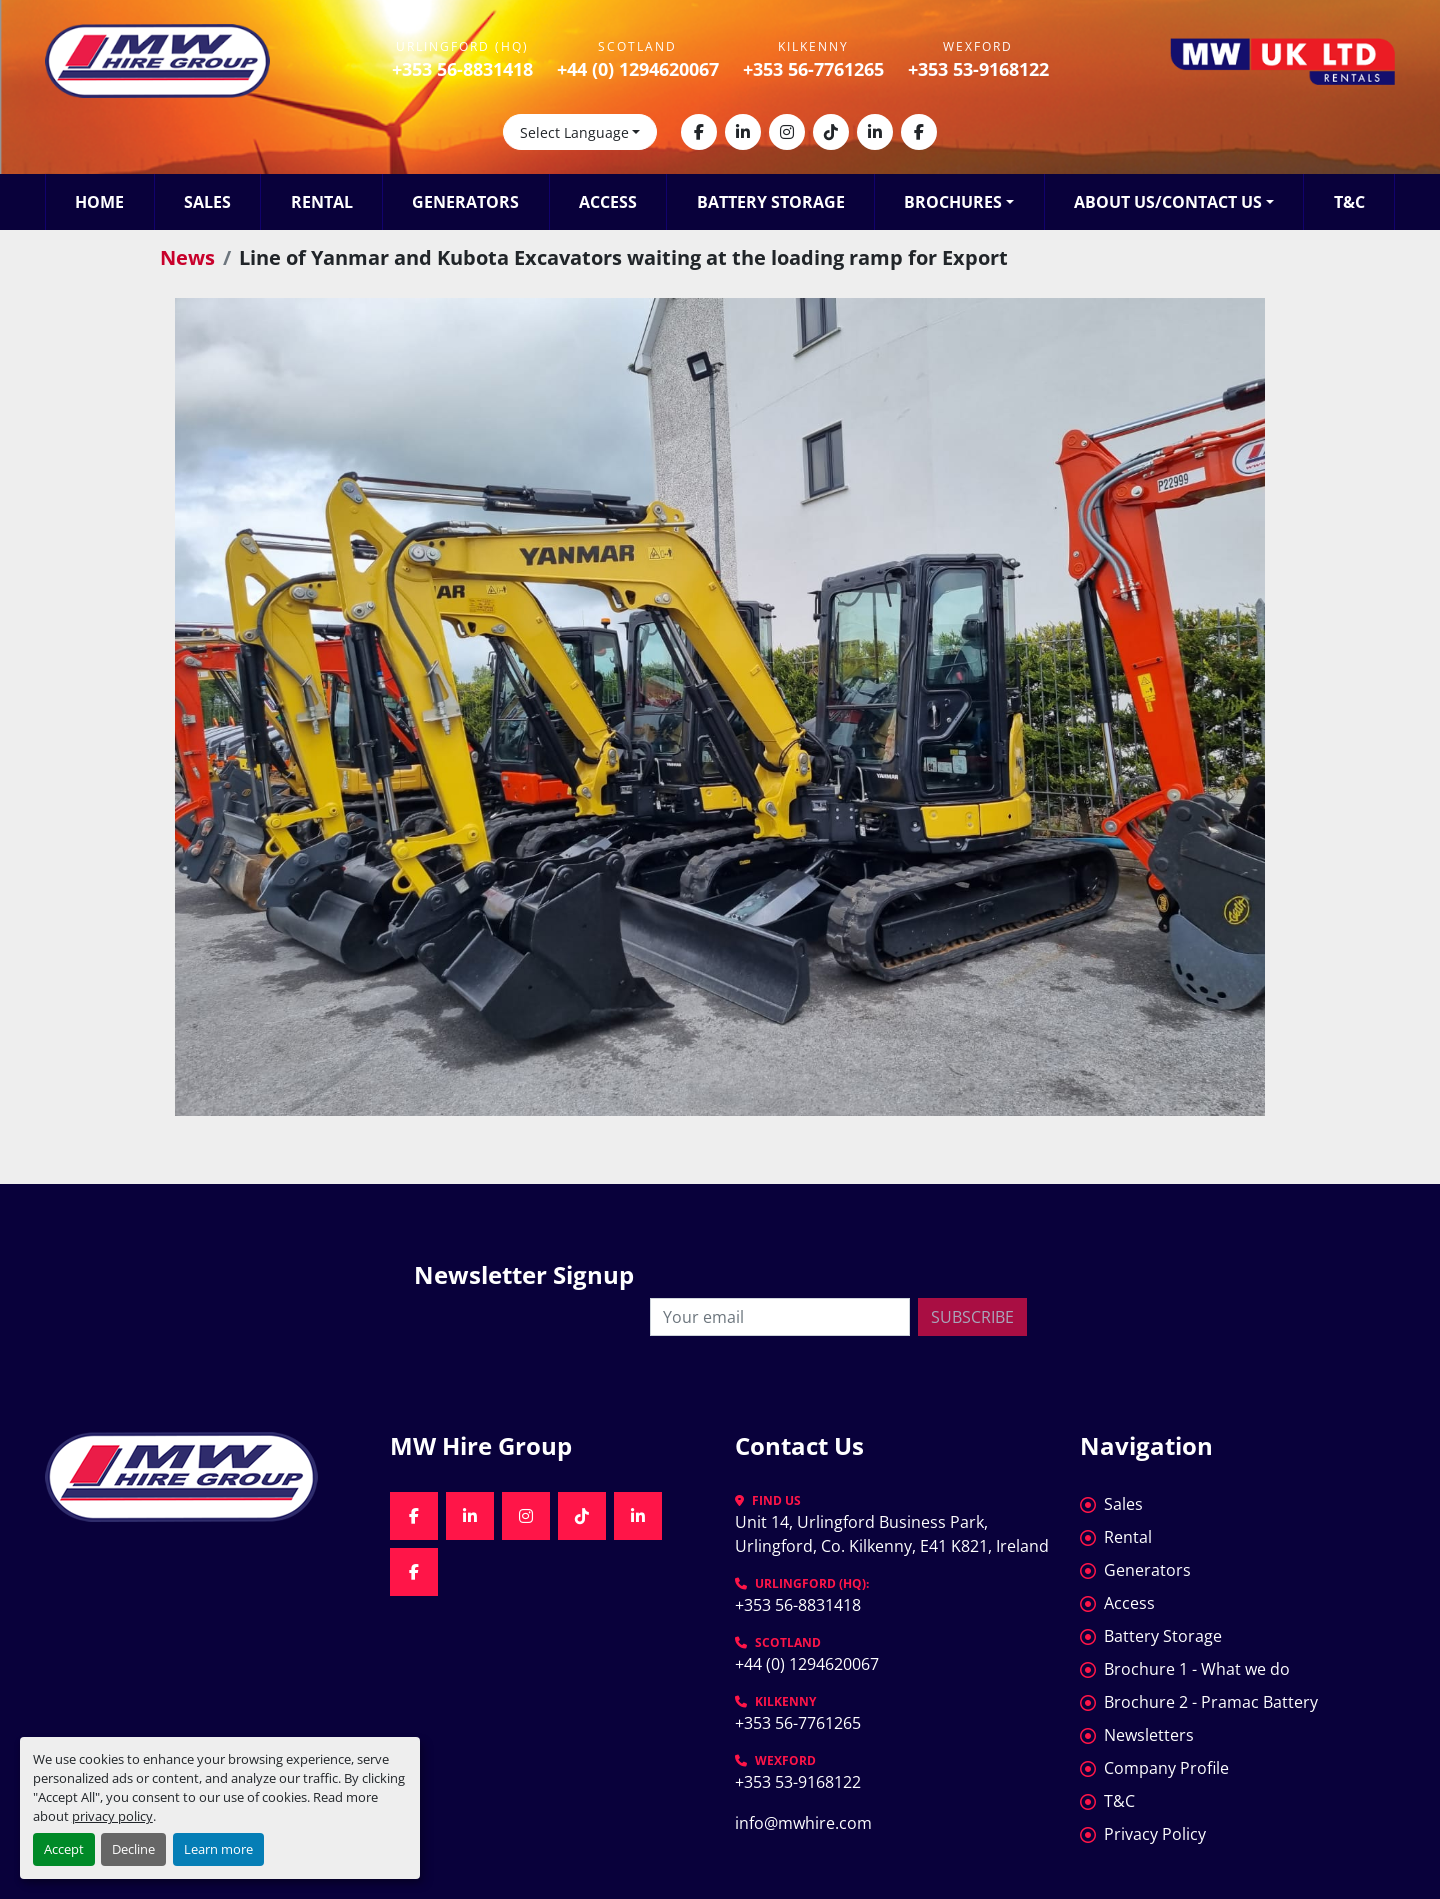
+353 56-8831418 (462, 69)
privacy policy (112, 1816)
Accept (64, 1849)
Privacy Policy (1155, 1834)
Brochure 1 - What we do (1197, 1669)
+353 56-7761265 (813, 69)
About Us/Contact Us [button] (1168, 202)
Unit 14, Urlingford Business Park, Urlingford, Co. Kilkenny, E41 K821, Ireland (892, 1534)
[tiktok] (831, 132)
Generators (465, 202)
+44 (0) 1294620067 (638, 69)
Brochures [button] (953, 202)
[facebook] (699, 132)
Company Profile (1166, 1768)
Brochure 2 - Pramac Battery (1211, 1702)
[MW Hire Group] (202, 1477)
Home (99, 202)
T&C (1349, 202)
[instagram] (787, 132)
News (187, 257)
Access (608, 202)
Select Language (574, 132)
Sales (207, 202)
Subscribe (972, 1317)
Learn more (218, 1849)
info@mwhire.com (803, 1823)
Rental (322, 202)
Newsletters (1149, 1735)
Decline (133, 1849)
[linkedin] (743, 132)
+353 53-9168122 (978, 69)
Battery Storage (771, 202)
